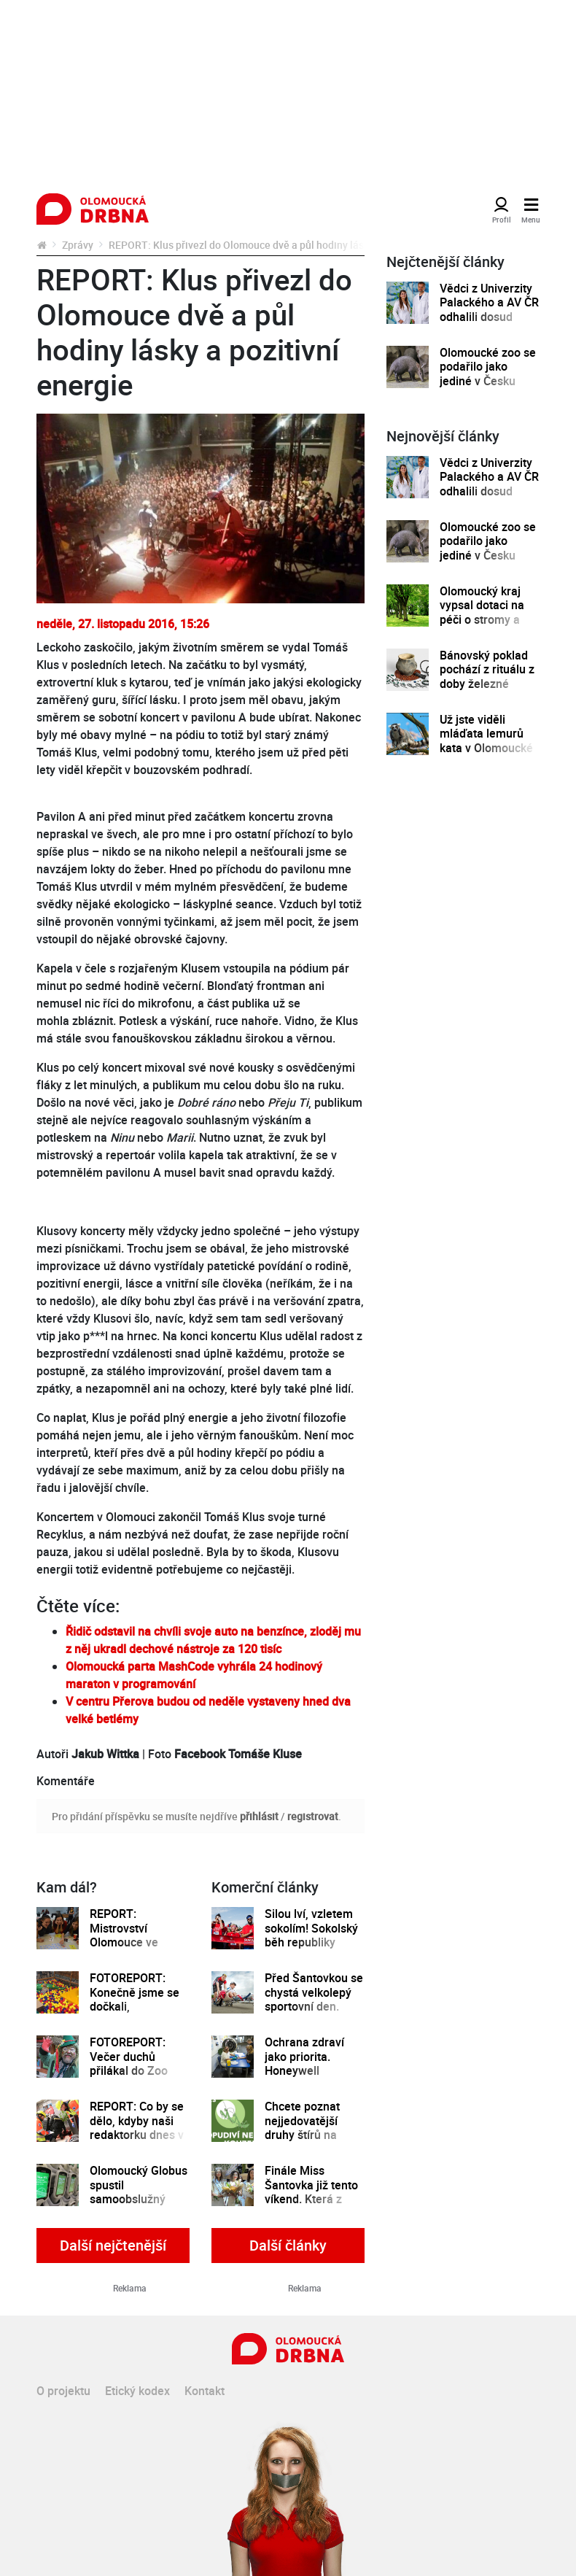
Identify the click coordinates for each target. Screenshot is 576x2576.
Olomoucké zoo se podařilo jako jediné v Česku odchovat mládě (488, 374)
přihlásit (259, 1816)
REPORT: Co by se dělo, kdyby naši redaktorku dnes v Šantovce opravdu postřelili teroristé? (139, 2135)
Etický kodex (137, 2391)
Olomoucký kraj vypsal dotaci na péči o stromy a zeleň (482, 612)
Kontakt (204, 2391)
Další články (288, 2245)
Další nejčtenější (113, 2245)
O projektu (63, 2391)
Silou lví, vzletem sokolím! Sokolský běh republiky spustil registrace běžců (311, 1942)
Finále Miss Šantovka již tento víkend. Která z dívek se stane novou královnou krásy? (311, 2206)
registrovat (312, 1816)
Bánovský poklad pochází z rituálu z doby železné (487, 670)
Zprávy (77, 245)
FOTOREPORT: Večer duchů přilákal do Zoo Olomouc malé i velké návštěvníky (136, 2070)
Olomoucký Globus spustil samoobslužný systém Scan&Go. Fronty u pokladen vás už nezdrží (138, 2206)
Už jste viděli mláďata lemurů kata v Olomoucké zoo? (486, 741)
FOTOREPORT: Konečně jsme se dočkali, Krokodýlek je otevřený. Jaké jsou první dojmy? (136, 2013)
